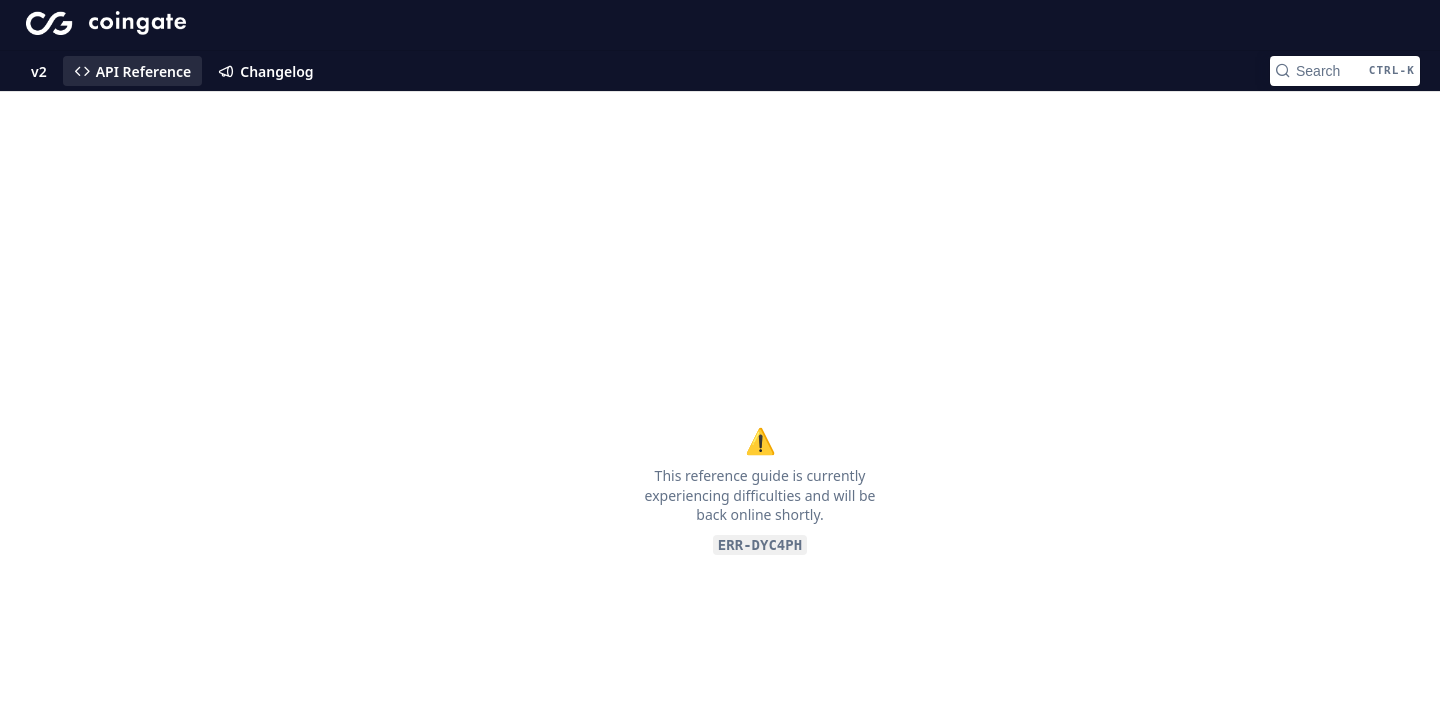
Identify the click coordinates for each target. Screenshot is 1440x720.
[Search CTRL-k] (1345, 71)
